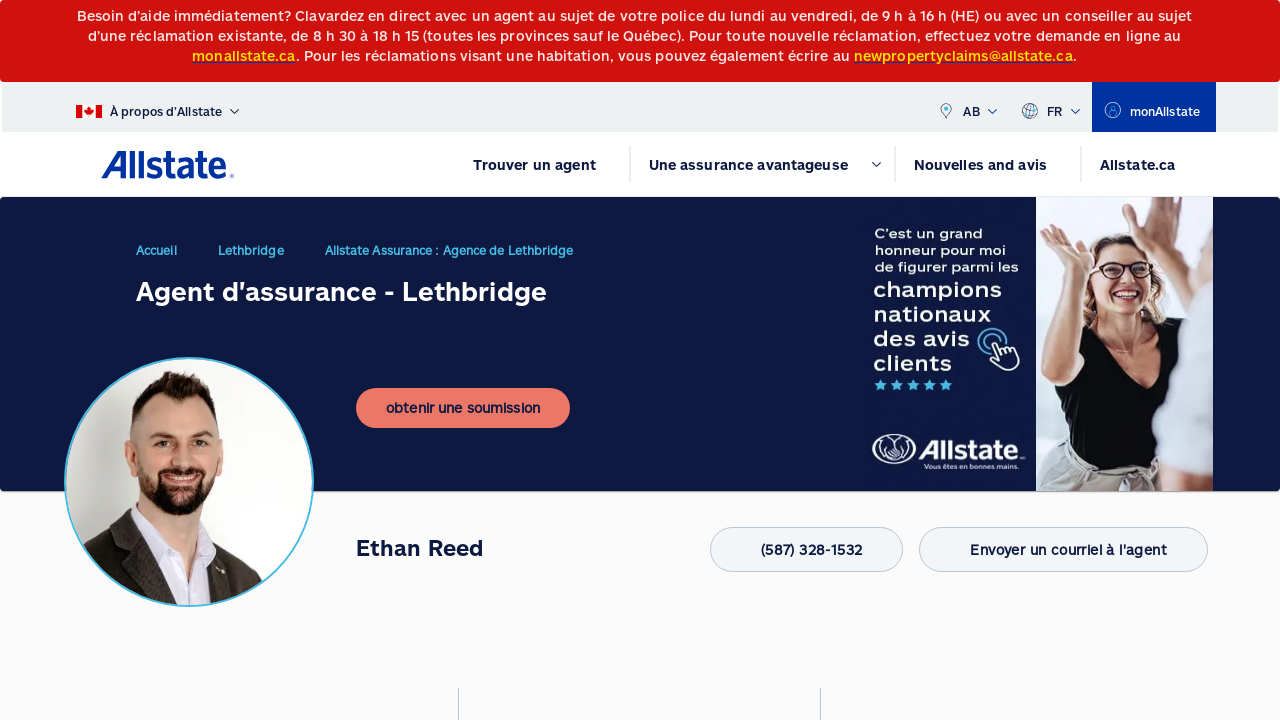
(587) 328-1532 (784, 549)
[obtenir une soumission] (463, 424)
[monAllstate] (1154, 107)
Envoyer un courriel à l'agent (1055, 549)
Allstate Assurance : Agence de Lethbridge (449, 258)
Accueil (156, 258)
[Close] (1260, 21)
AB (967, 107)
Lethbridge (251, 258)
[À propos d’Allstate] (157, 107)
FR (1050, 107)
